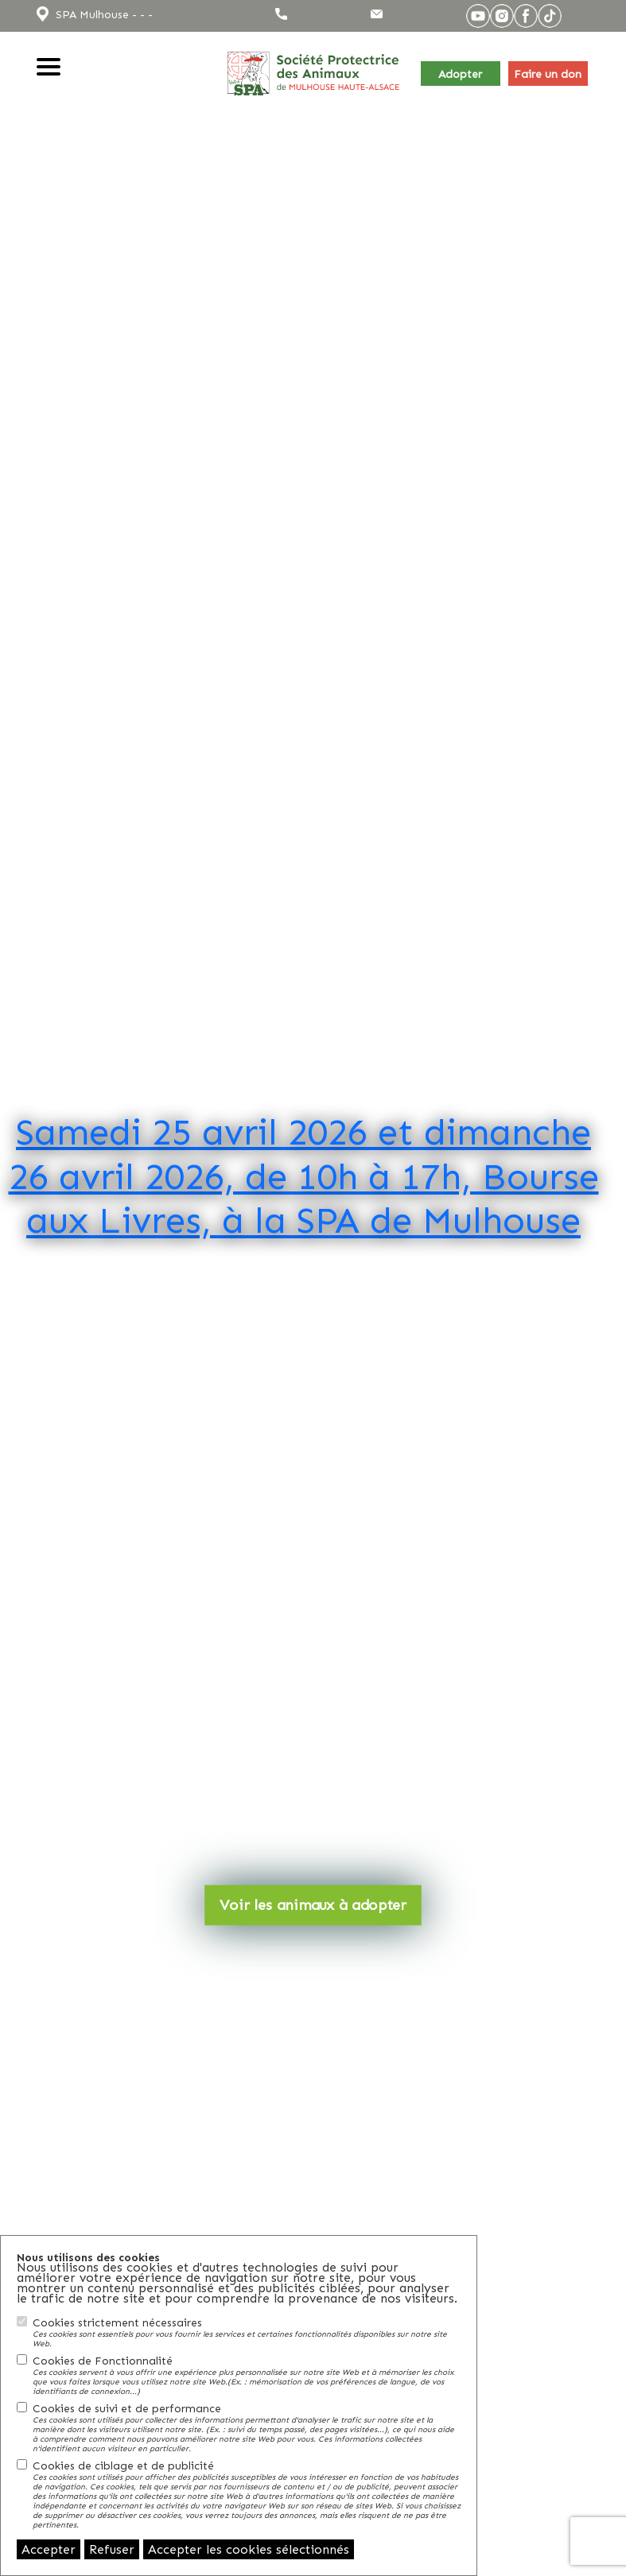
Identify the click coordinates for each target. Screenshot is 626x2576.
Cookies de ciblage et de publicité (247, 2494)
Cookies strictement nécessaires (247, 2332)
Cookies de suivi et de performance (247, 2427)
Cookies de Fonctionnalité (247, 2375)
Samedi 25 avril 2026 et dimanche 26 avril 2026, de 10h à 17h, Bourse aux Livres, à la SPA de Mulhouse (304, 1175)
